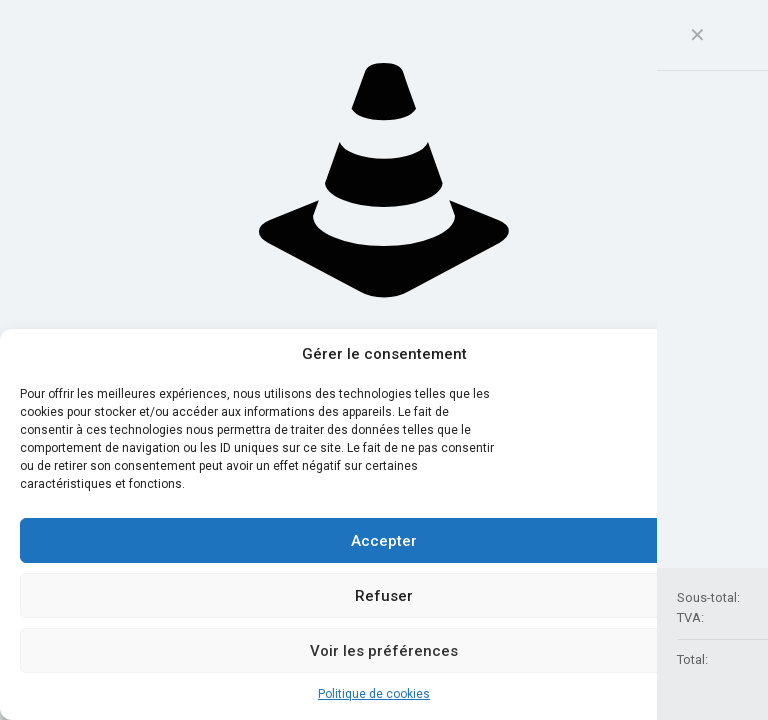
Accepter (384, 541)
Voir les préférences (384, 651)
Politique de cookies (374, 694)
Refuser (384, 596)
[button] (738, 355)
